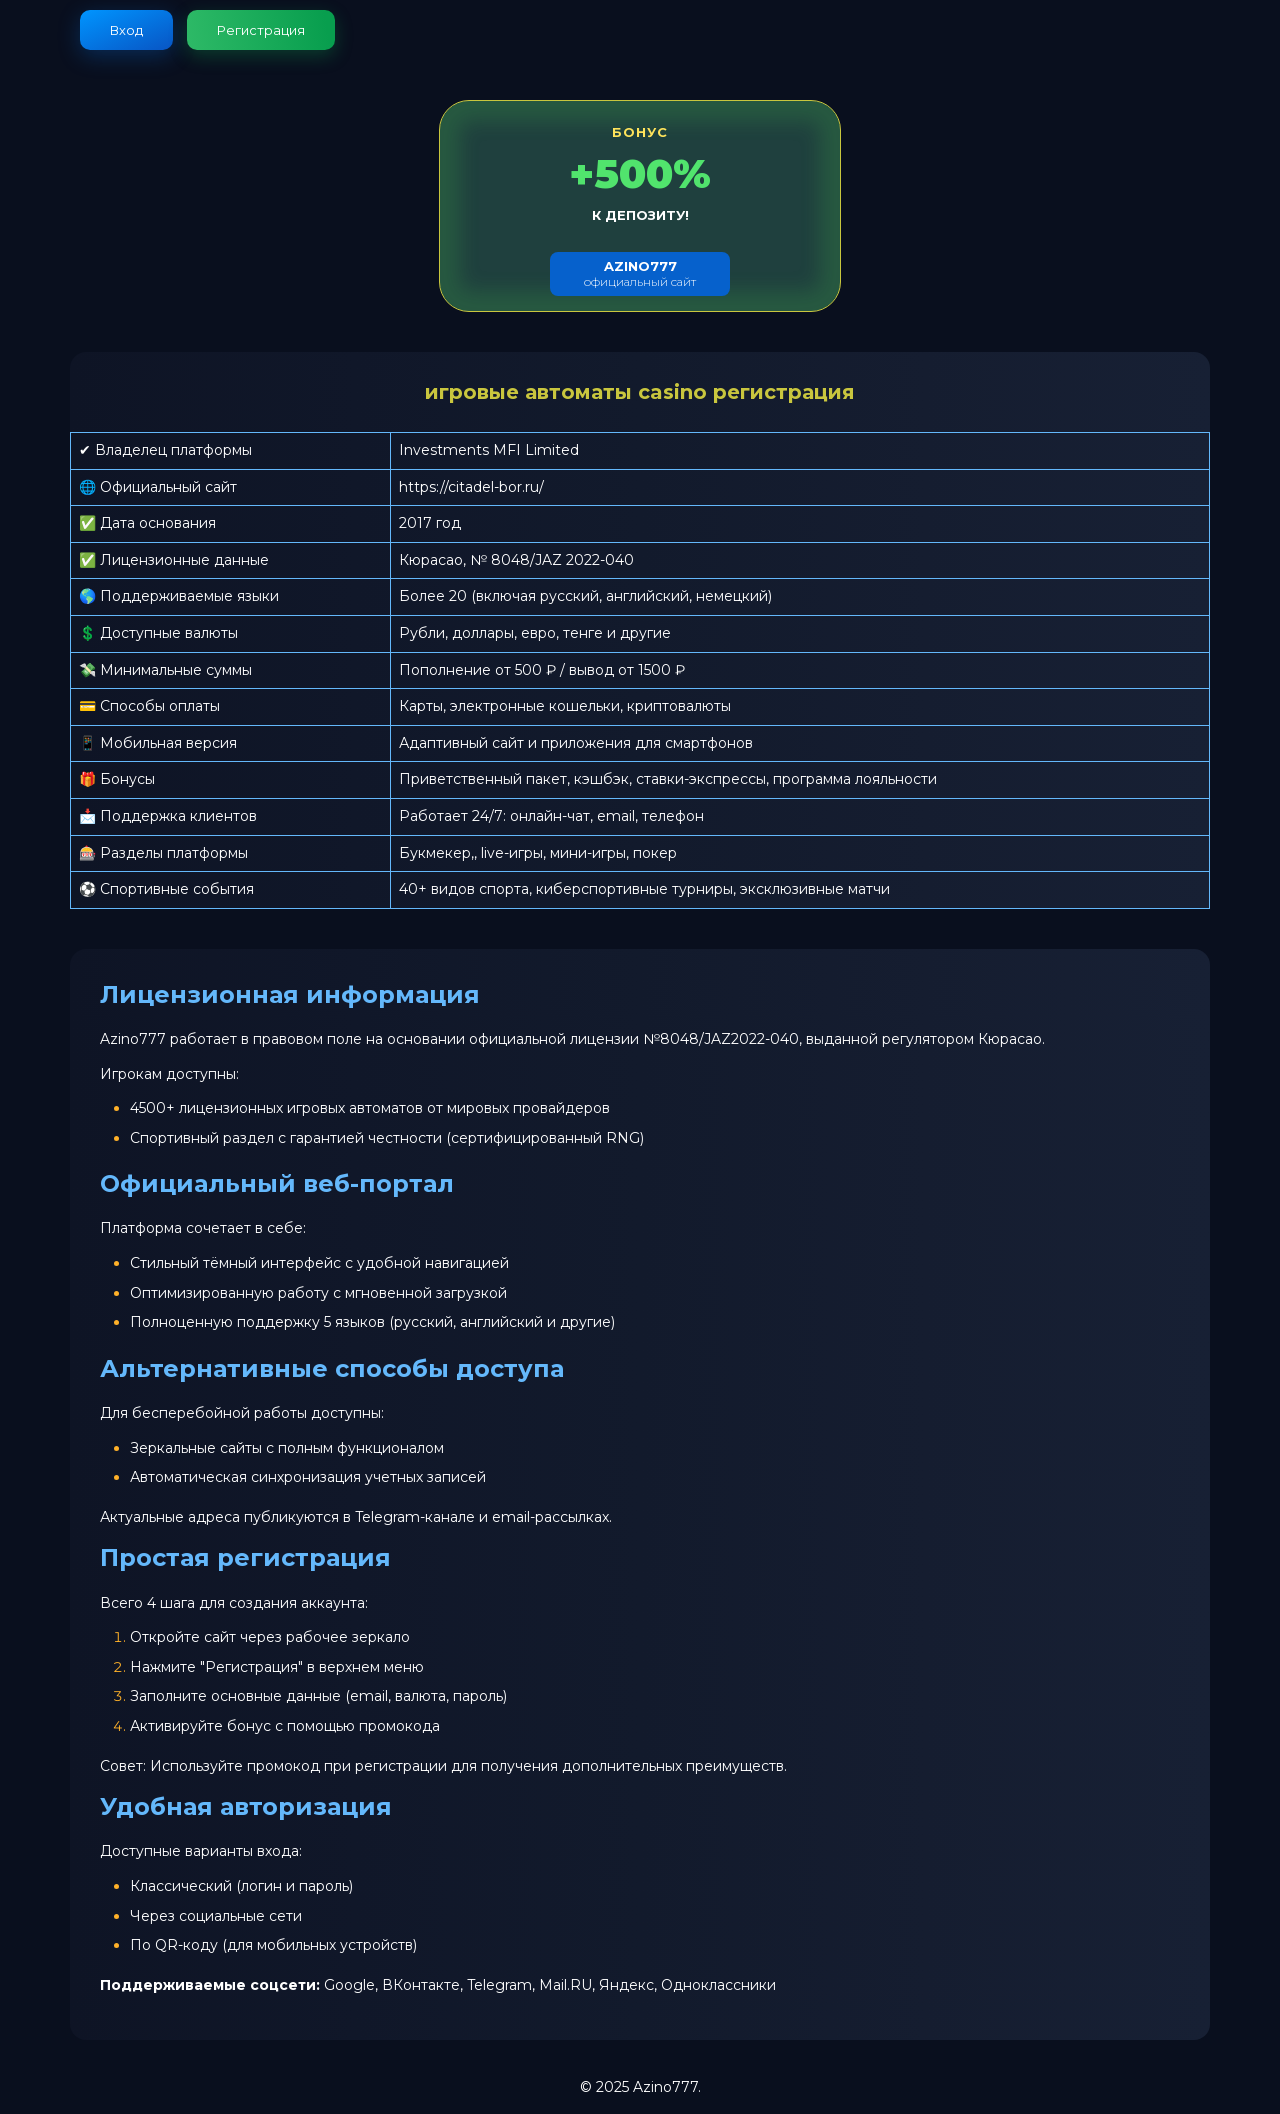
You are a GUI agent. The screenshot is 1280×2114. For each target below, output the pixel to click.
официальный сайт (640, 273)
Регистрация (261, 30)
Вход (126, 30)
